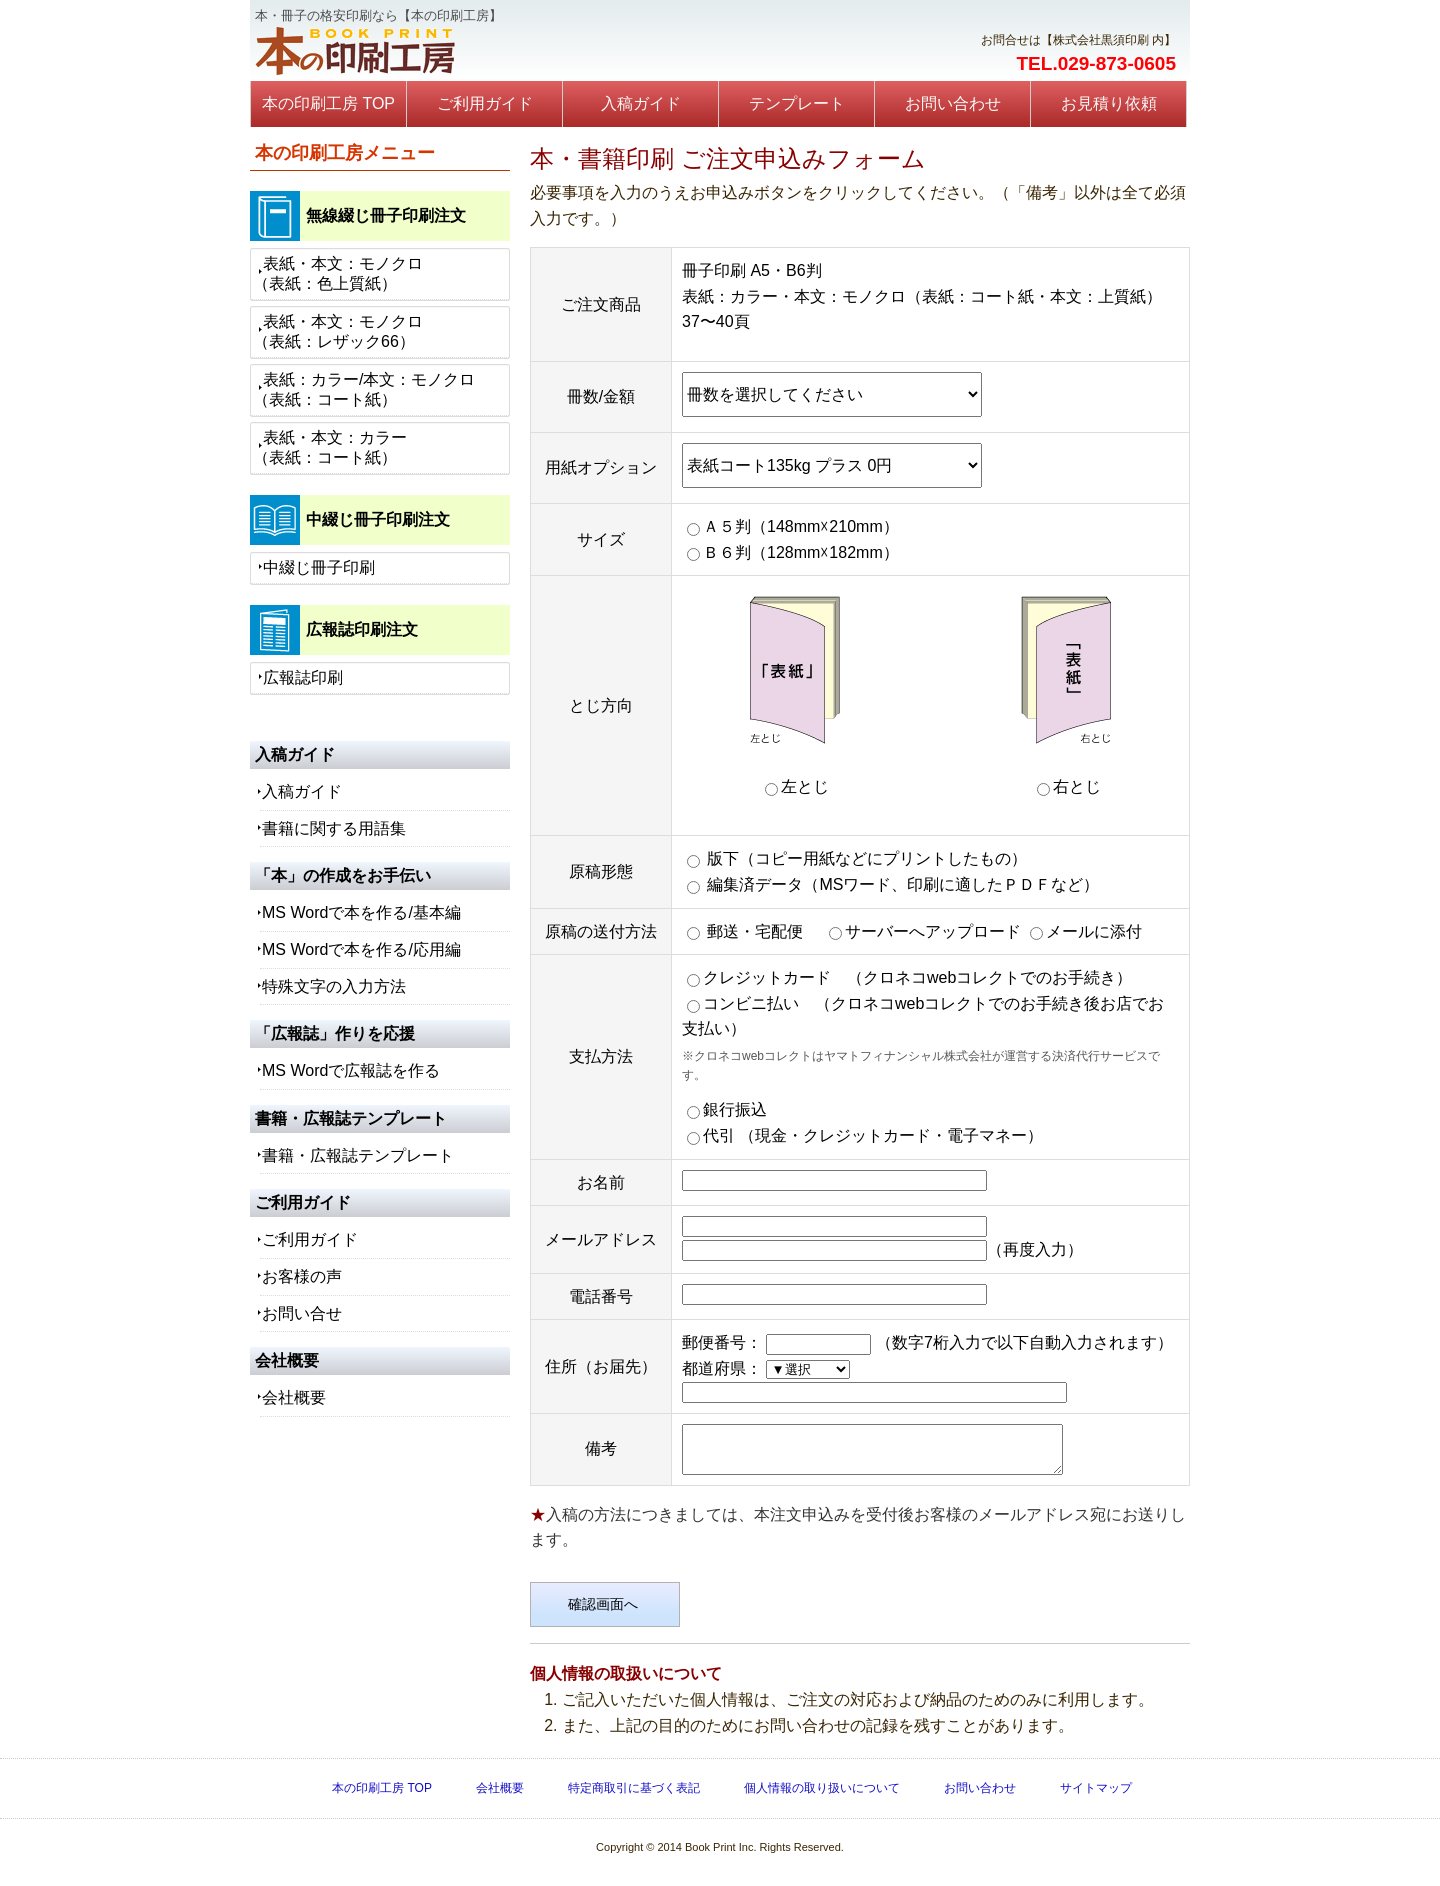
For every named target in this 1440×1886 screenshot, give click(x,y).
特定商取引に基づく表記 (634, 1797)
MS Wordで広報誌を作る (351, 1070)
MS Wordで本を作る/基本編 (361, 912)
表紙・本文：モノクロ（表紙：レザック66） (338, 331)
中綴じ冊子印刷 (319, 567)
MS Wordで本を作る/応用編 (361, 949)
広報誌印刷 (303, 677)
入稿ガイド (641, 103)
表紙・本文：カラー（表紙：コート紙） (330, 447)
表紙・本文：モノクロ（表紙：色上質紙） (338, 273)
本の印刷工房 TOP (328, 103)
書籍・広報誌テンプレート (358, 1155)
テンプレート (797, 103)
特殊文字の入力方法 (334, 986)
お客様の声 (302, 1276)
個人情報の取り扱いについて (822, 1797)
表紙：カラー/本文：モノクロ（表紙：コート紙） (364, 389)
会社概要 (294, 1397)
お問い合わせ (953, 103)
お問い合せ (302, 1313)
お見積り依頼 (1109, 103)
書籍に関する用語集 (334, 828)
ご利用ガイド (485, 103)
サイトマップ (1096, 1797)
